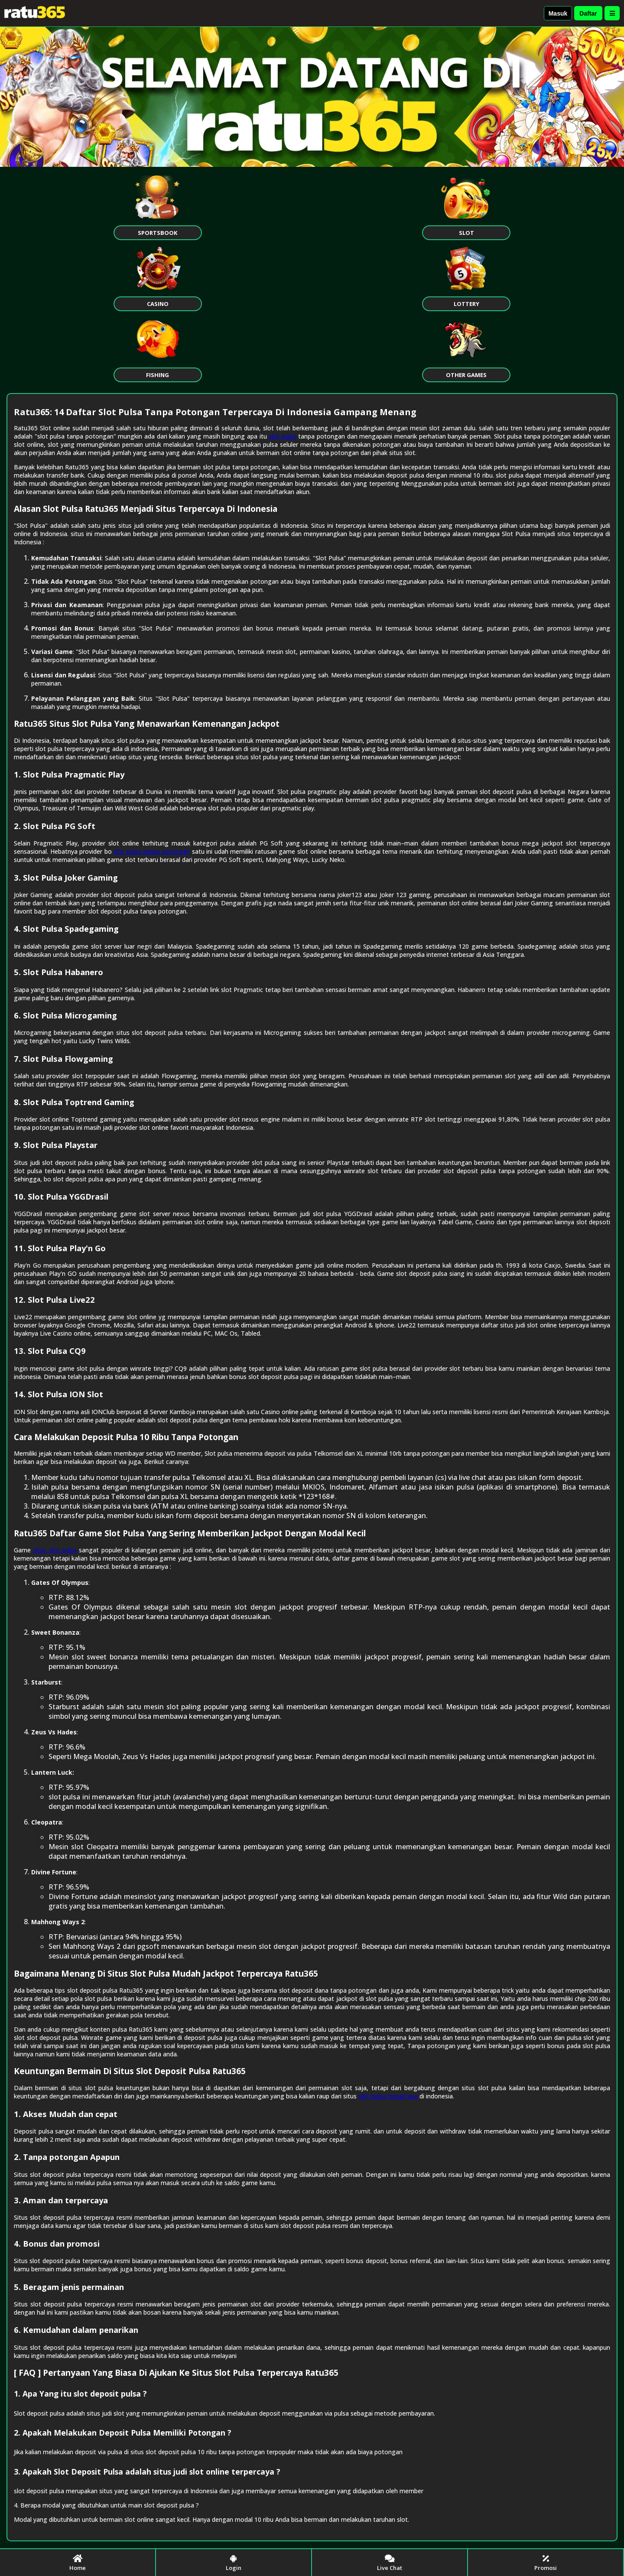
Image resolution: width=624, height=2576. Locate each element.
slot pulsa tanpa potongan (152, 851)
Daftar (588, 13)
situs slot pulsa (55, 1550)
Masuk (558, 13)
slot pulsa (282, 436)
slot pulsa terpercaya (388, 2096)
